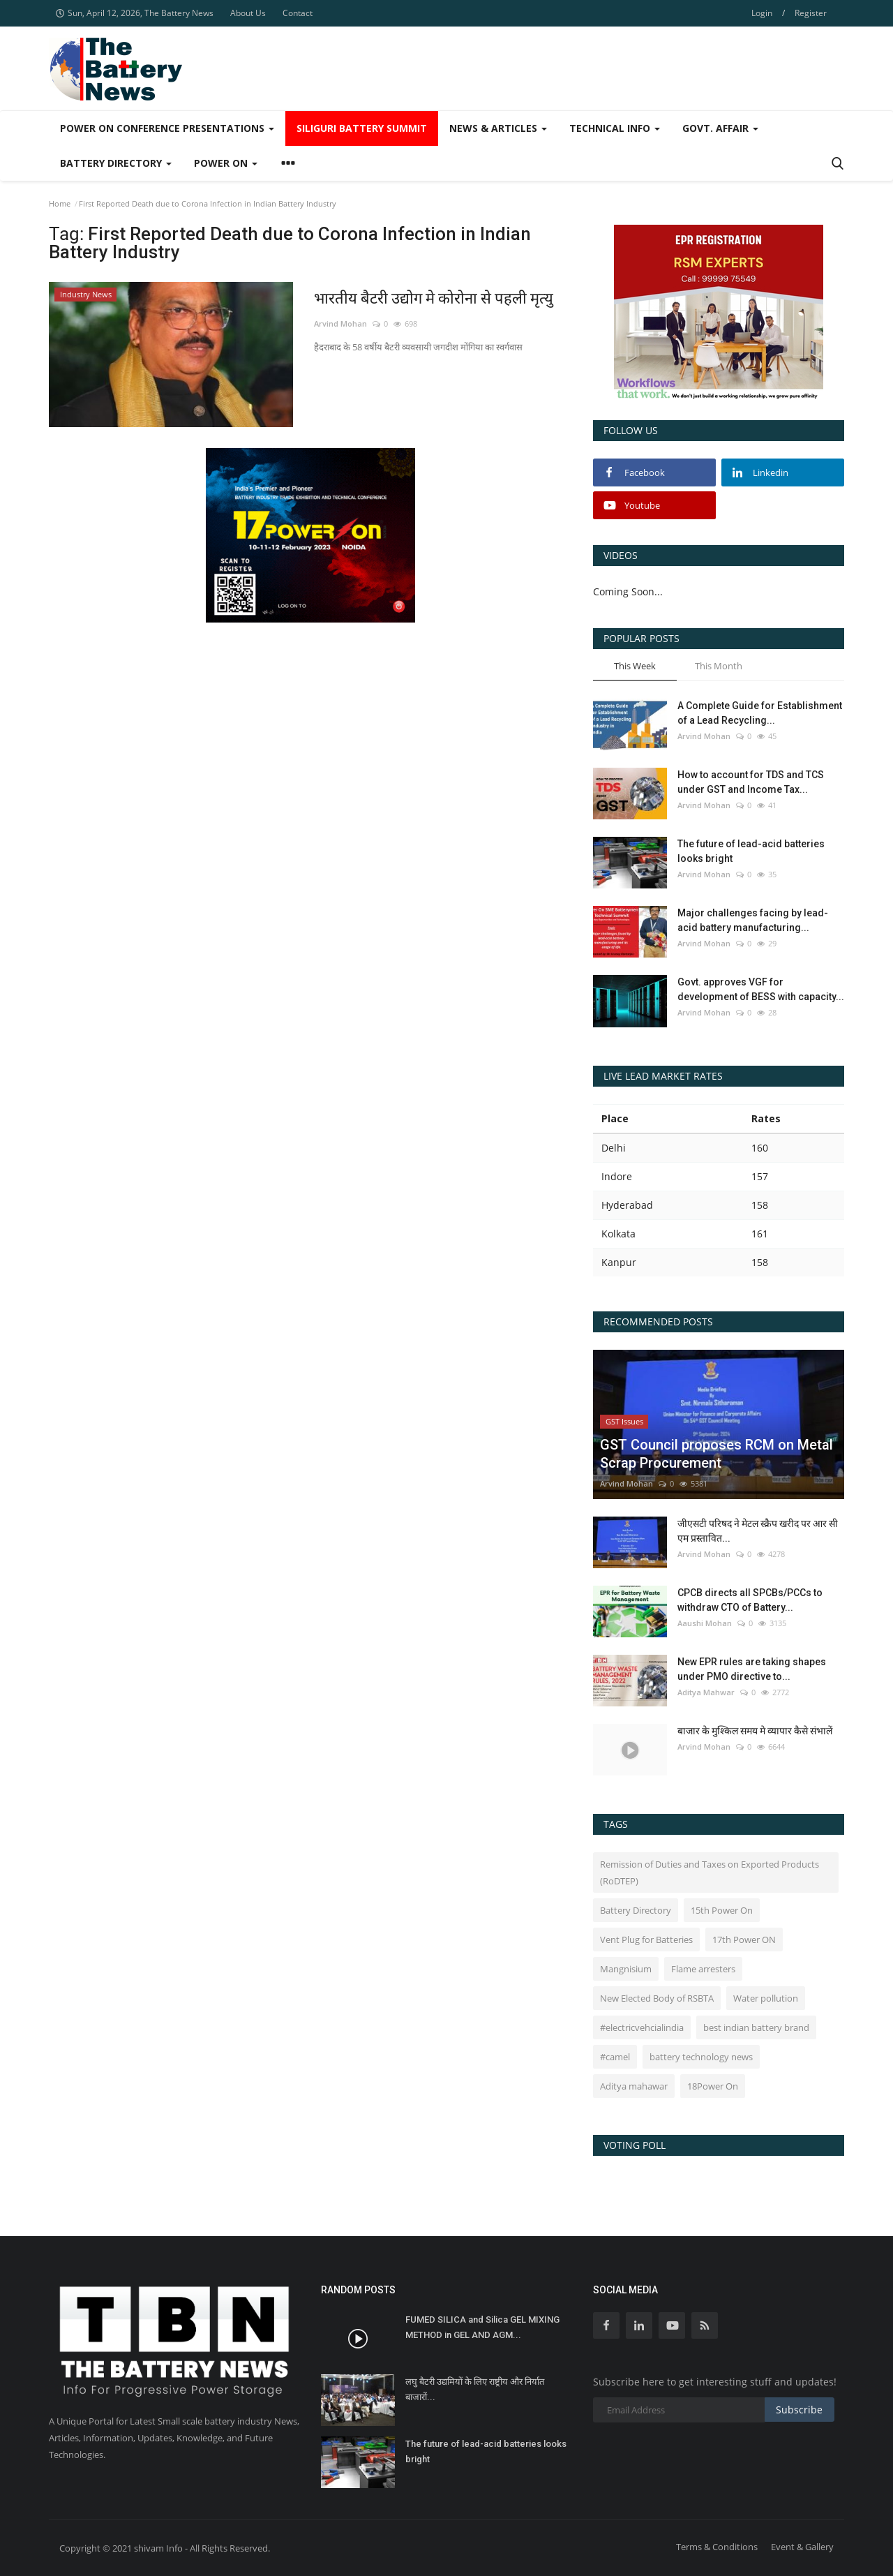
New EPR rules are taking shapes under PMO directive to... (751, 1669)
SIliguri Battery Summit (362, 128)
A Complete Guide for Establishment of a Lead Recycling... (759, 713)
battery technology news (701, 2056)
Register (811, 13)
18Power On (712, 2086)
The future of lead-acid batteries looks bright (751, 851)
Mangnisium (626, 1969)
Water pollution (765, 1998)
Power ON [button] (225, 163)
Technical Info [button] (614, 128)
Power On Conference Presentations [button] (167, 128)
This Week (635, 666)
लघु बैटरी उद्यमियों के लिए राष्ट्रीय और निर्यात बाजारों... (474, 2389)
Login (761, 13)
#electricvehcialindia (642, 2027)
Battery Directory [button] (116, 163)
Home (59, 203)
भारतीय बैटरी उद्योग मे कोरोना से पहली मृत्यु (433, 298)
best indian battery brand (756, 2027)
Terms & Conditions (717, 2546)
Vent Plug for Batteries (646, 1939)
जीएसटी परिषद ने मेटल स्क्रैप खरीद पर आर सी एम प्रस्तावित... (757, 1531)
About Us (248, 13)
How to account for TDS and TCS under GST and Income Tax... (750, 782)
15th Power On (722, 1910)
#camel (615, 2056)
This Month (718, 666)
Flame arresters (703, 1969)
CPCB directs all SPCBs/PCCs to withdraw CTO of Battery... (750, 1600)
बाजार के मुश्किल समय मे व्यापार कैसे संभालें (754, 1730)
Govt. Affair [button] (720, 128)
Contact (298, 13)
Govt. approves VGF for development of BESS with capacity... (760, 989)
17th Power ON (744, 1939)
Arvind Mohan (340, 323)
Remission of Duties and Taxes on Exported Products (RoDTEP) (709, 1872)
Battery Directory (635, 1910)
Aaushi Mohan (704, 1623)
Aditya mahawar (634, 2086)
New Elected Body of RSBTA (657, 1998)
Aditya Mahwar (706, 1692)
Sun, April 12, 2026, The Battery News (134, 13)
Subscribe (799, 2409)
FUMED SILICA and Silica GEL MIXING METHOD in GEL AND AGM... (482, 2327)
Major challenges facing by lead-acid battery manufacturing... (752, 920)
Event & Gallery (802, 2546)
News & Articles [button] (498, 128)
